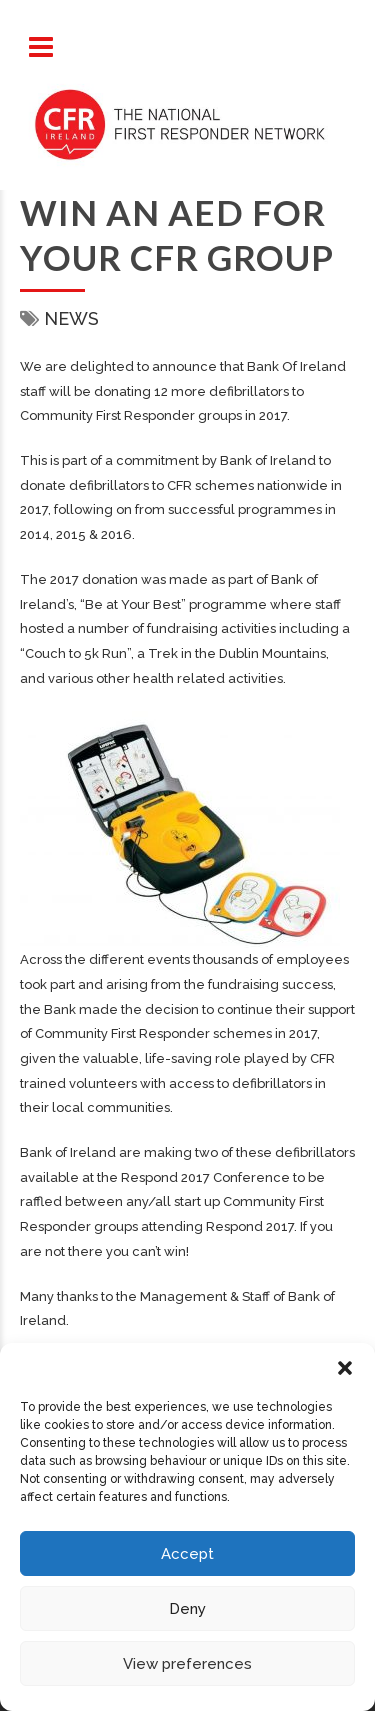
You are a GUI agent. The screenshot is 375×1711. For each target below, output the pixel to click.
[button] (345, 1368)
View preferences (187, 1664)
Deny (187, 1609)
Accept (187, 1554)
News (71, 318)
